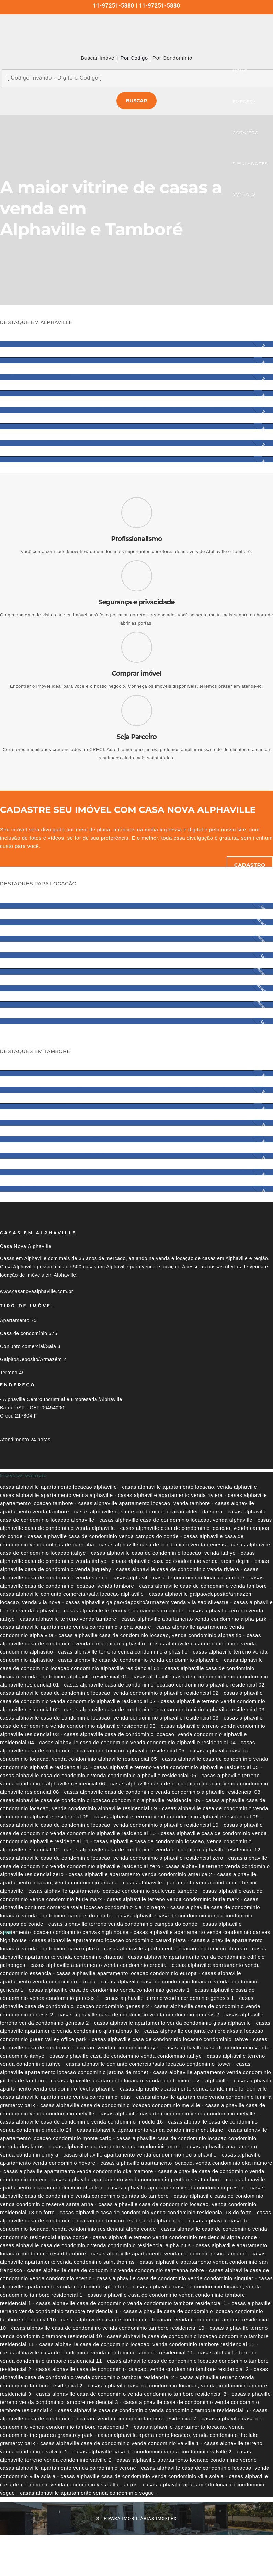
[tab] (136, 1475)
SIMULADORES (250, 163)
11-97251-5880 (113, 5)
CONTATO (243, 194)
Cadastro (249, 865)
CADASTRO (245, 132)
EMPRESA (244, 101)
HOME (239, 70)
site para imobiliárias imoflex (136, 2518)
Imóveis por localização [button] (23, 1475)
